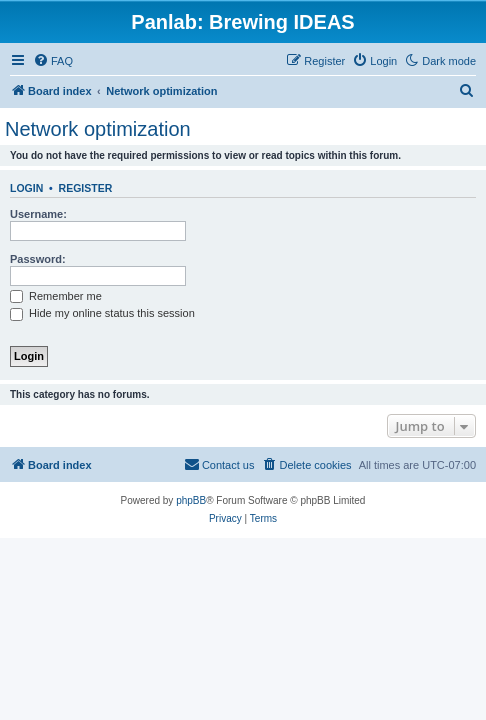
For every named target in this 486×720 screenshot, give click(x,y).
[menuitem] (53, 61)
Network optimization (98, 129)
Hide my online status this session (102, 313)
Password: (38, 259)
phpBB (191, 500)
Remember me (56, 296)
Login (26, 188)
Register (86, 188)
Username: (38, 214)
